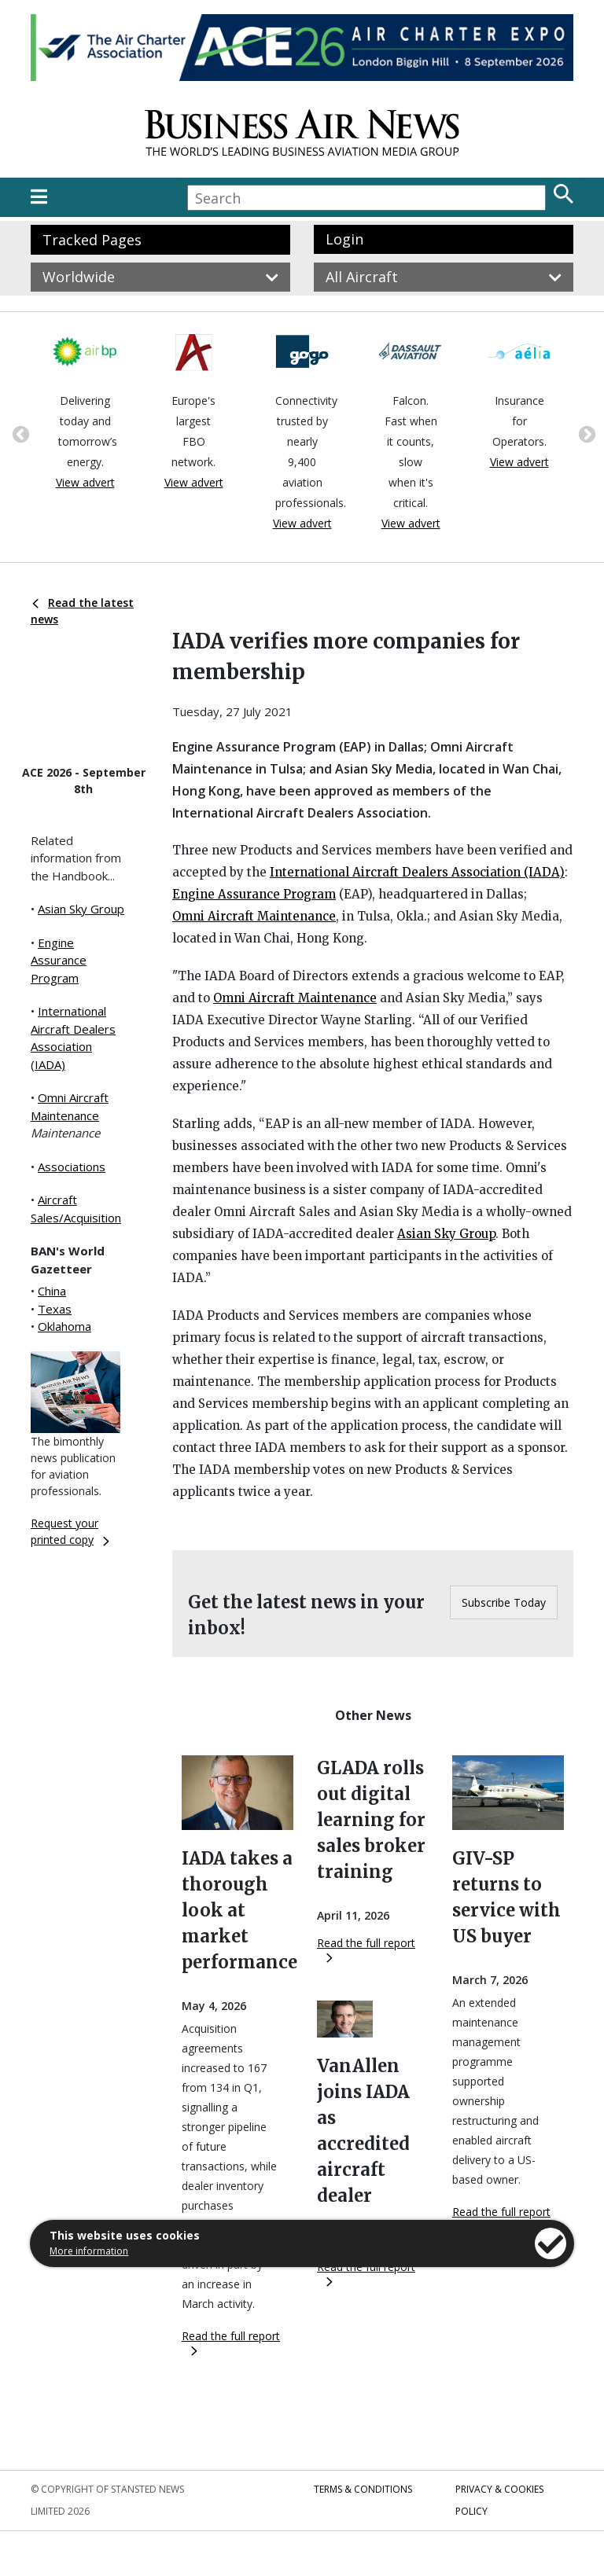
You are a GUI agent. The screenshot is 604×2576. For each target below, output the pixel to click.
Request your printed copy (70, 1531)
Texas (55, 1309)
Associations (71, 1166)
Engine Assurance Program (59, 960)
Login (344, 239)
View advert (85, 482)
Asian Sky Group (81, 909)
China (52, 1291)
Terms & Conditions (363, 2489)
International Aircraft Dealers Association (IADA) (417, 872)
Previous (19, 433)
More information (89, 2251)
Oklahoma (64, 1326)
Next (585, 433)
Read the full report (231, 2342)
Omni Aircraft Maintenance (254, 916)
